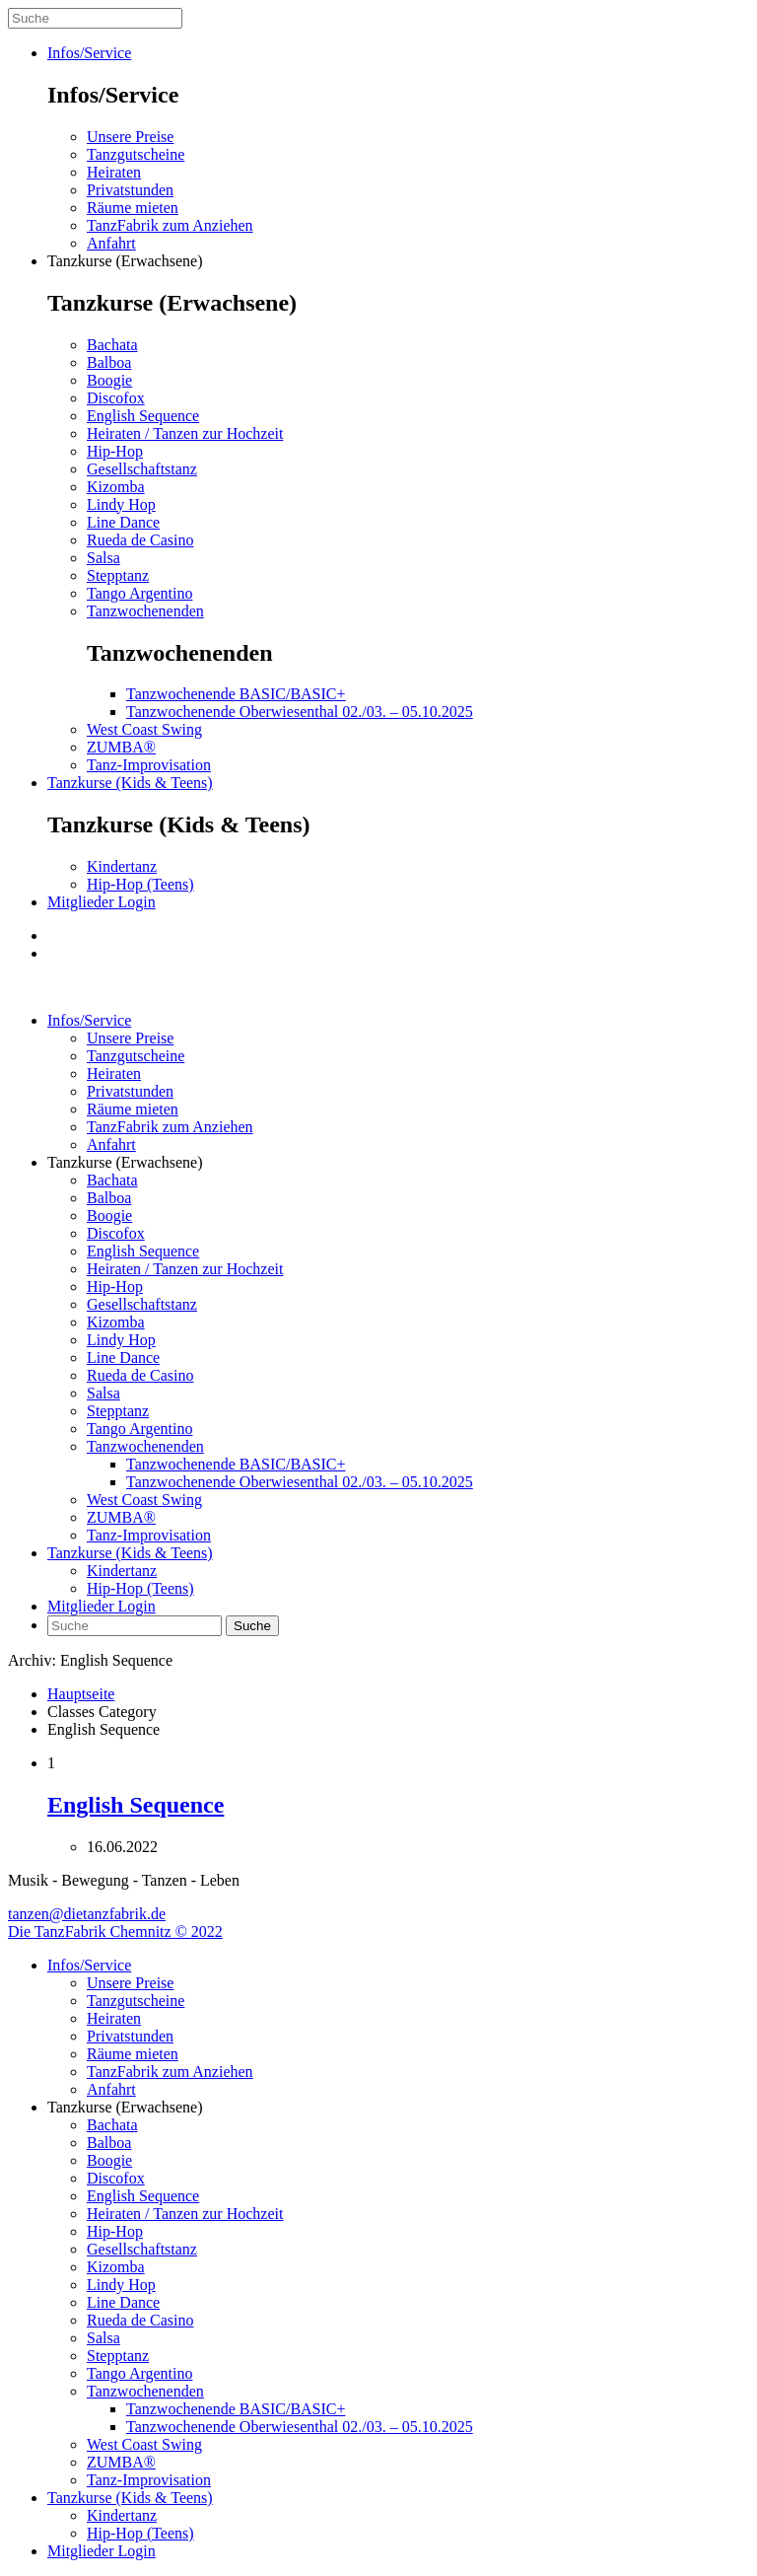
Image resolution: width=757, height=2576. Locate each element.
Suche (252, 1625)
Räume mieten (132, 207)
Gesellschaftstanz (142, 469)
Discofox (116, 398)
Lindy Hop (121, 504)
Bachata (112, 344)
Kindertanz (122, 866)
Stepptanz (118, 575)
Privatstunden (130, 189)
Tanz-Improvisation (149, 764)
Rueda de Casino (140, 540)
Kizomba (116, 486)
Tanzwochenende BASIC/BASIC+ (236, 693)
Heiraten (114, 172)
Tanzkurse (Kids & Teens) (130, 782)
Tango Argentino (139, 593)
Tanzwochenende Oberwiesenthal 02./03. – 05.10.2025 (299, 711)
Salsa (103, 557)
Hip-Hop (115, 451)
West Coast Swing (144, 729)
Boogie (109, 380)
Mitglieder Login (101, 902)
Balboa (109, 362)
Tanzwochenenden (145, 611)
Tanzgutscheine (135, 154)
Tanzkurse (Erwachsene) (124, 260)
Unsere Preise (130, 136)
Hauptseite (80, 1693)
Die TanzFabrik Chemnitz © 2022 (115, 1931)
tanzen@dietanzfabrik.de (87, 1913)
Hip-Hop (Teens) (140, 884)
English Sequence (143, 415)
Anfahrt (111, 243)
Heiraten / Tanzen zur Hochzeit (185, 433)
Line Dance (123, 522)
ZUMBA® (121, 747)
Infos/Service (89, 52)
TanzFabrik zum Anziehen (170, 225)
